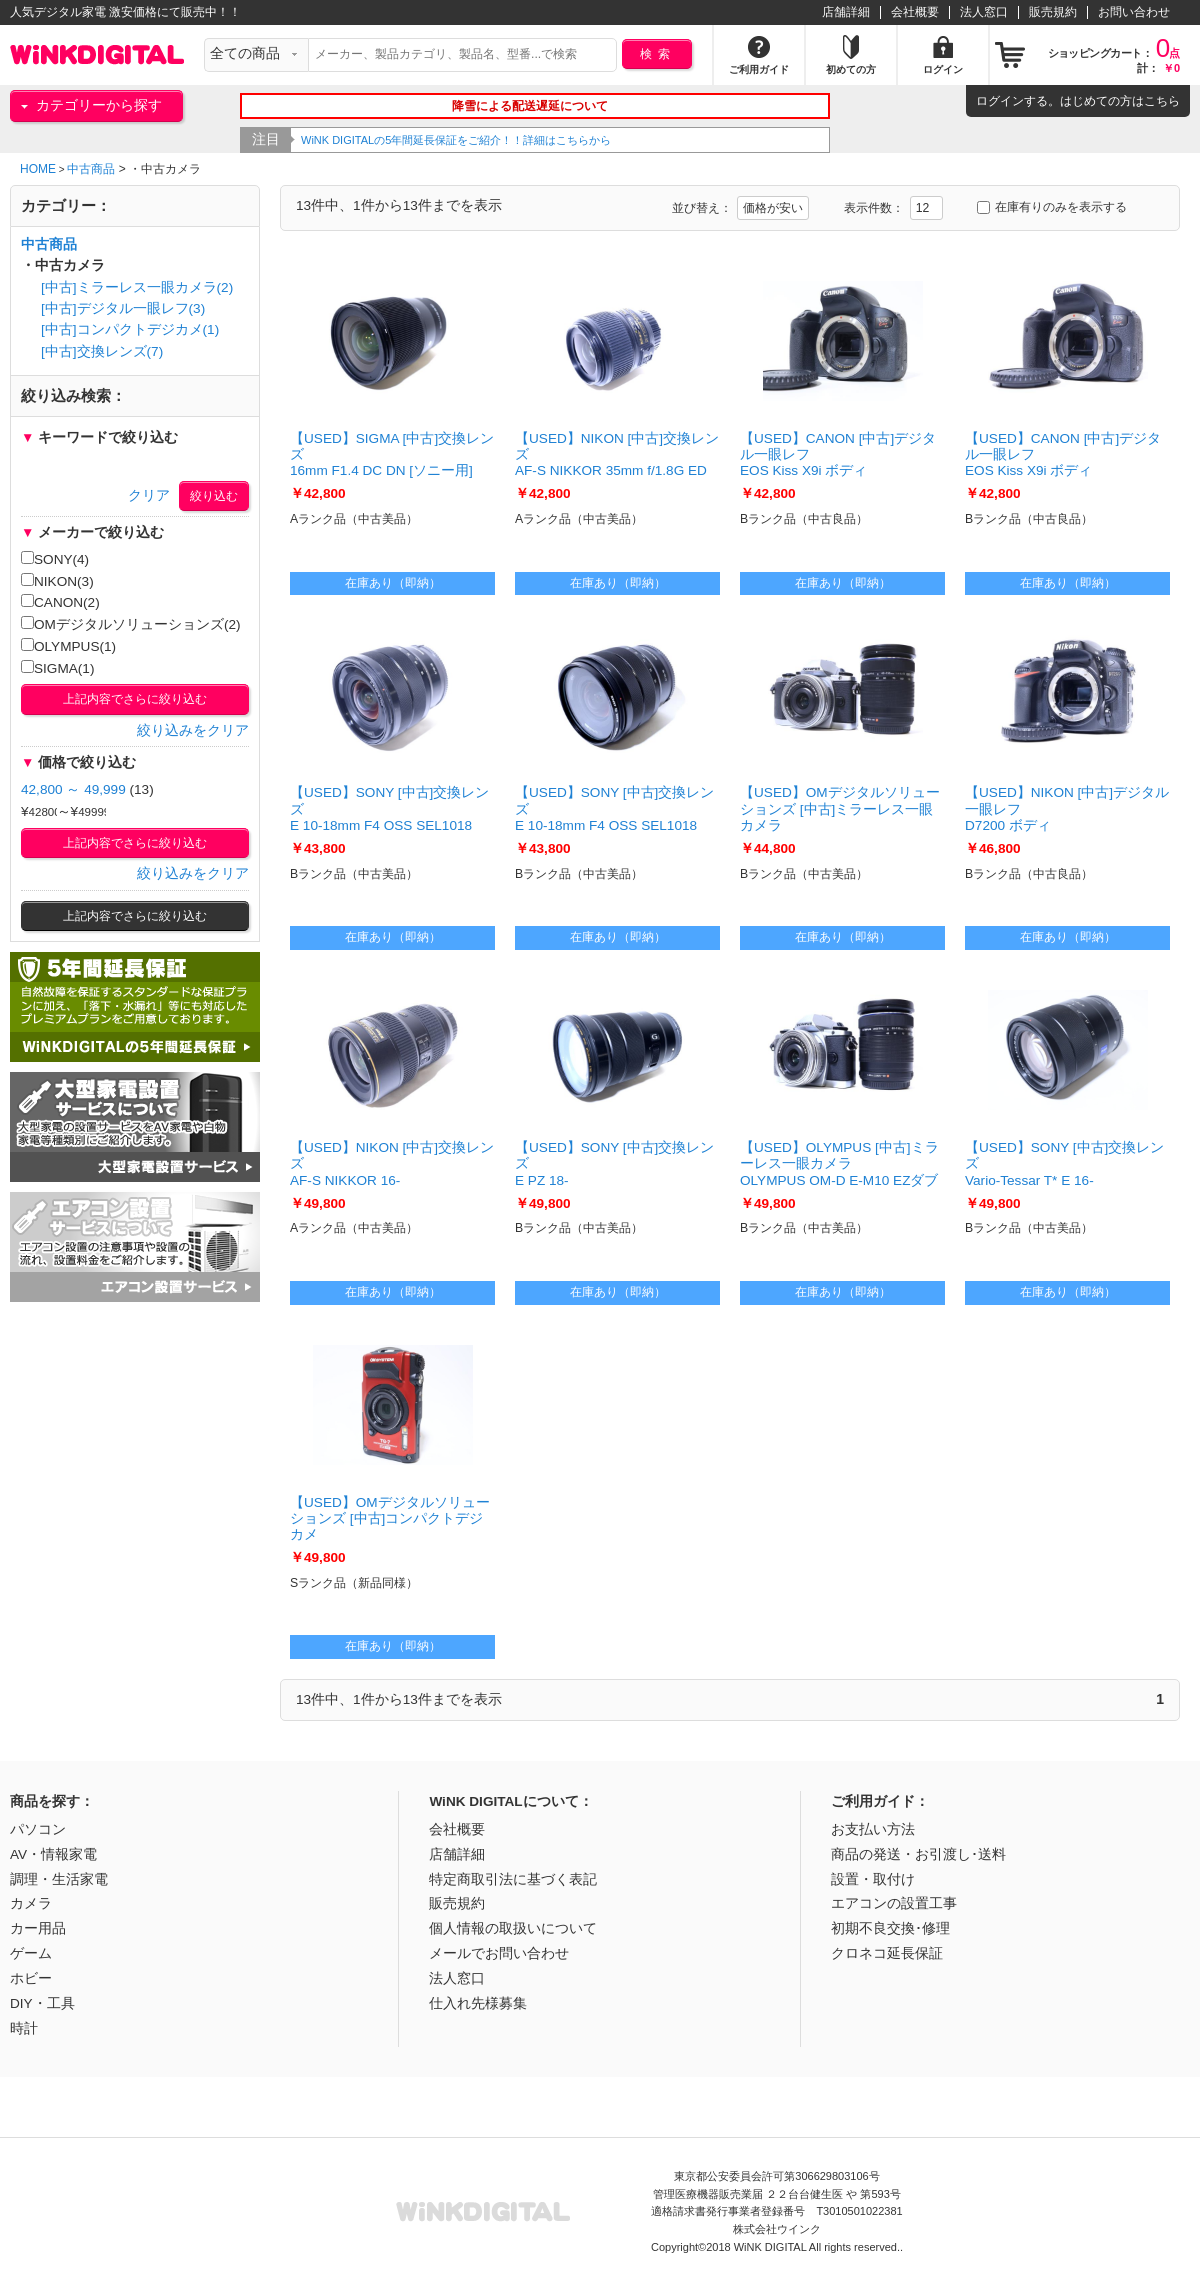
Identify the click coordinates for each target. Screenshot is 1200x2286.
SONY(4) (55, 559)
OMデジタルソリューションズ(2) (131, 624)
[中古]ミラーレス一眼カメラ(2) (137, 287)
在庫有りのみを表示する (1052, 207)
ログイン (1000, 101)
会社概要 (915, 12)
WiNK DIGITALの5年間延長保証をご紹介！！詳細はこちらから (500, 140)
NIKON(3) (57, 581)
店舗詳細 (846, 12)
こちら (1162, 101)
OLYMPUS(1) (68, 646)
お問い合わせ (1134, 12)
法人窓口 (984, 12)
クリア (149, 495)
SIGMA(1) (57, 668)
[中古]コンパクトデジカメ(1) (130, 329)
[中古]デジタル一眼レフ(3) (123, 308)
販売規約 (1053, 12)
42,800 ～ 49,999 (73, 789)
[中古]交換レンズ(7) (102, 351)
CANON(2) (60, 602)
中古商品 (91, 169)
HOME (38, 169)
